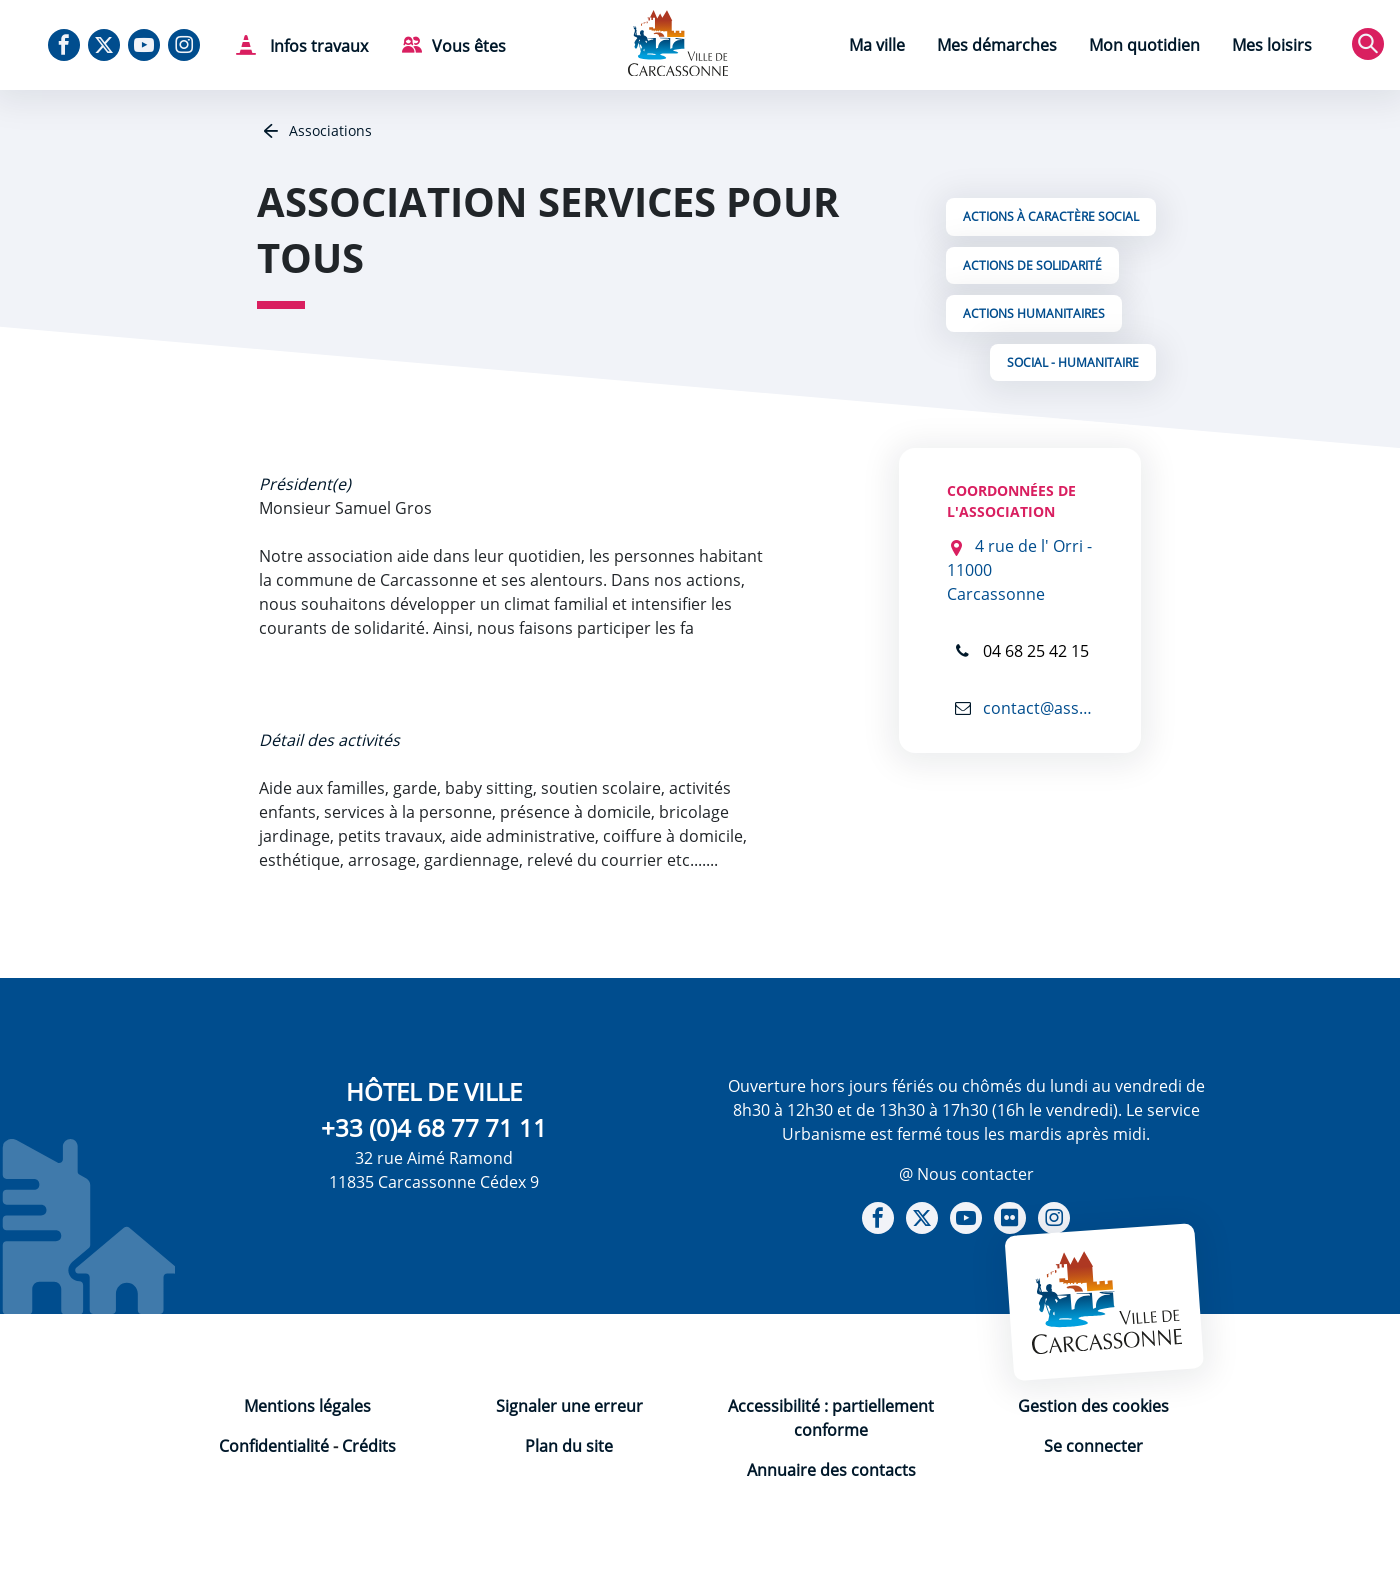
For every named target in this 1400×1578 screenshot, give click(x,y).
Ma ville (877, 45)
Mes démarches (997, 45)
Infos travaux (317, 46)
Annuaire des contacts (831, 1470)
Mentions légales (307, 1406)
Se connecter (1093, 1446)
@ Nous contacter (966, 1174)
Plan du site (569, 1446)
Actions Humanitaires (1034, 313)
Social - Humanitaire (1073, 362)
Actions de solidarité (1032, 265)
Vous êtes (469, 46)
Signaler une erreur (569, 1406)
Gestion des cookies (1093, 1406)
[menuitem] (877, 47)
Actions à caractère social (1051, 216)
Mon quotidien (1144, 45)
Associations (328, 130)
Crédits (369, 1446)
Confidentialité (274, 1446)
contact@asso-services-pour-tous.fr (1036, 708)
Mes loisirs (1272, 45)
